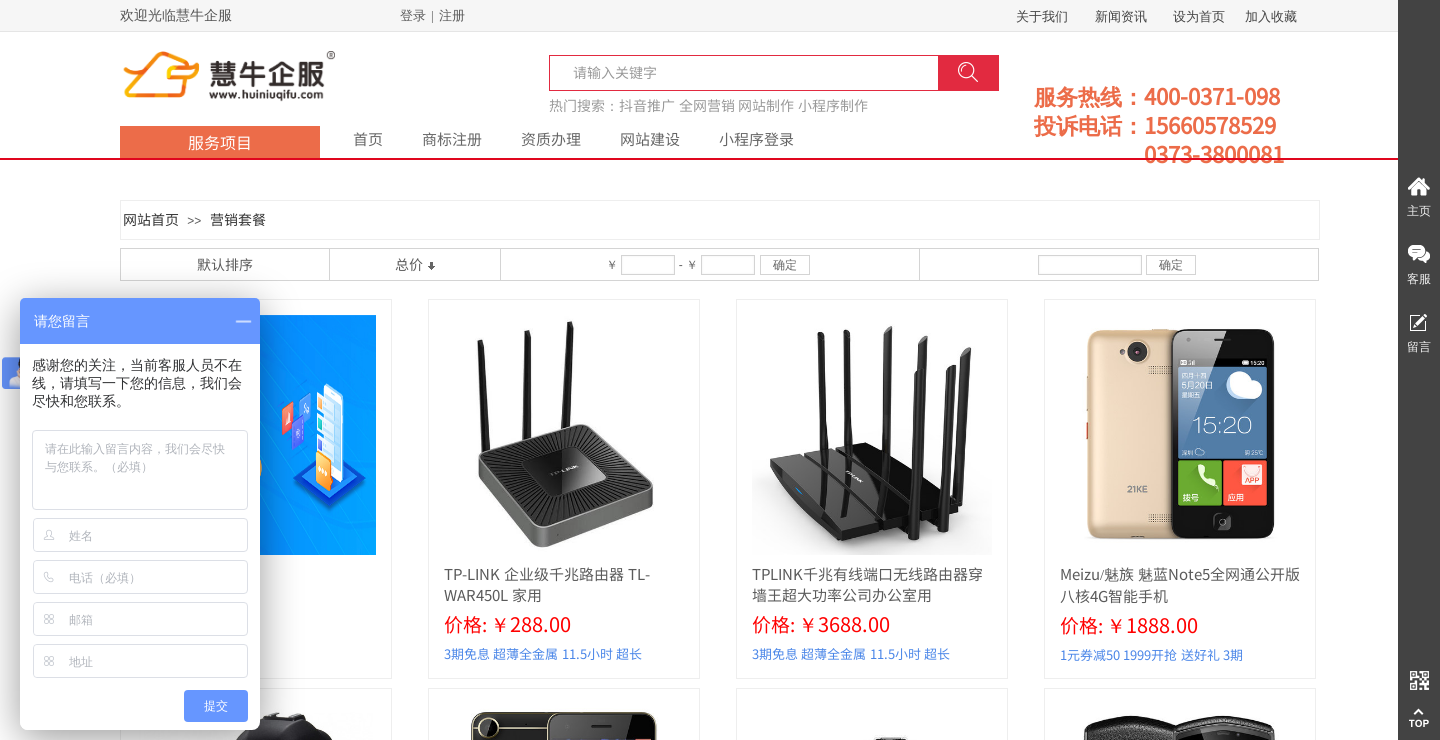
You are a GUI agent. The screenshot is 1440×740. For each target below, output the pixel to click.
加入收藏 (1271, 16)
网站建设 (650, 138)
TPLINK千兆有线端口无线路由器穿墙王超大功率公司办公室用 (867, 584)
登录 (413, 15)
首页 (368, 138)
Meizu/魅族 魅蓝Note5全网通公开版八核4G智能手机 (1180, 584)
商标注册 (452, 138)
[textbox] (621, 72)
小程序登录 (756, 138)
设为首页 (1199, 16)
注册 (452, 15)
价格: (465, 623)
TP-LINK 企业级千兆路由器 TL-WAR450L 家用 (547, 584)
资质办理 (551, 138)
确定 (785, 265)
